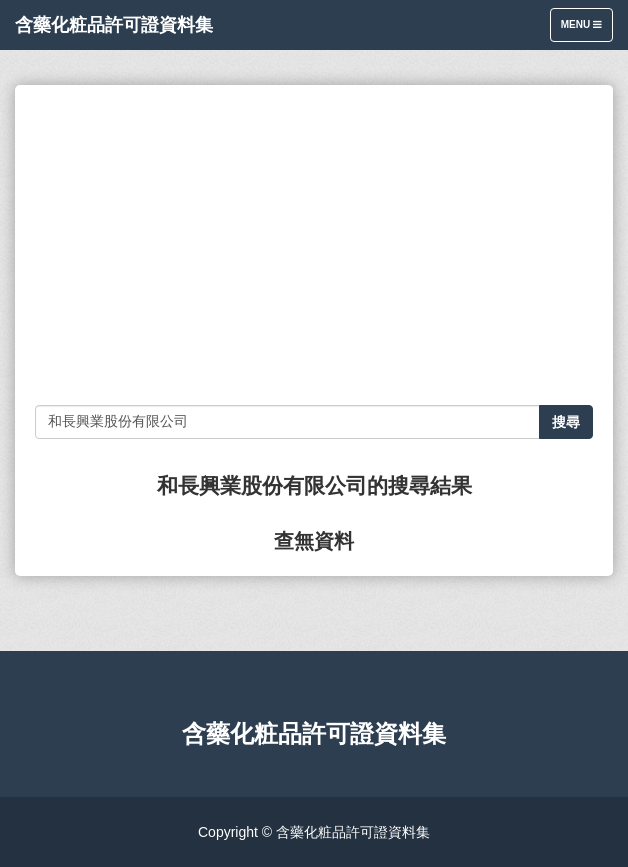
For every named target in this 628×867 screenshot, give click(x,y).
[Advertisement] (314, 245)
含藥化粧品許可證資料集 (114, 25)
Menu (586, 29)
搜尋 (566, 422)
